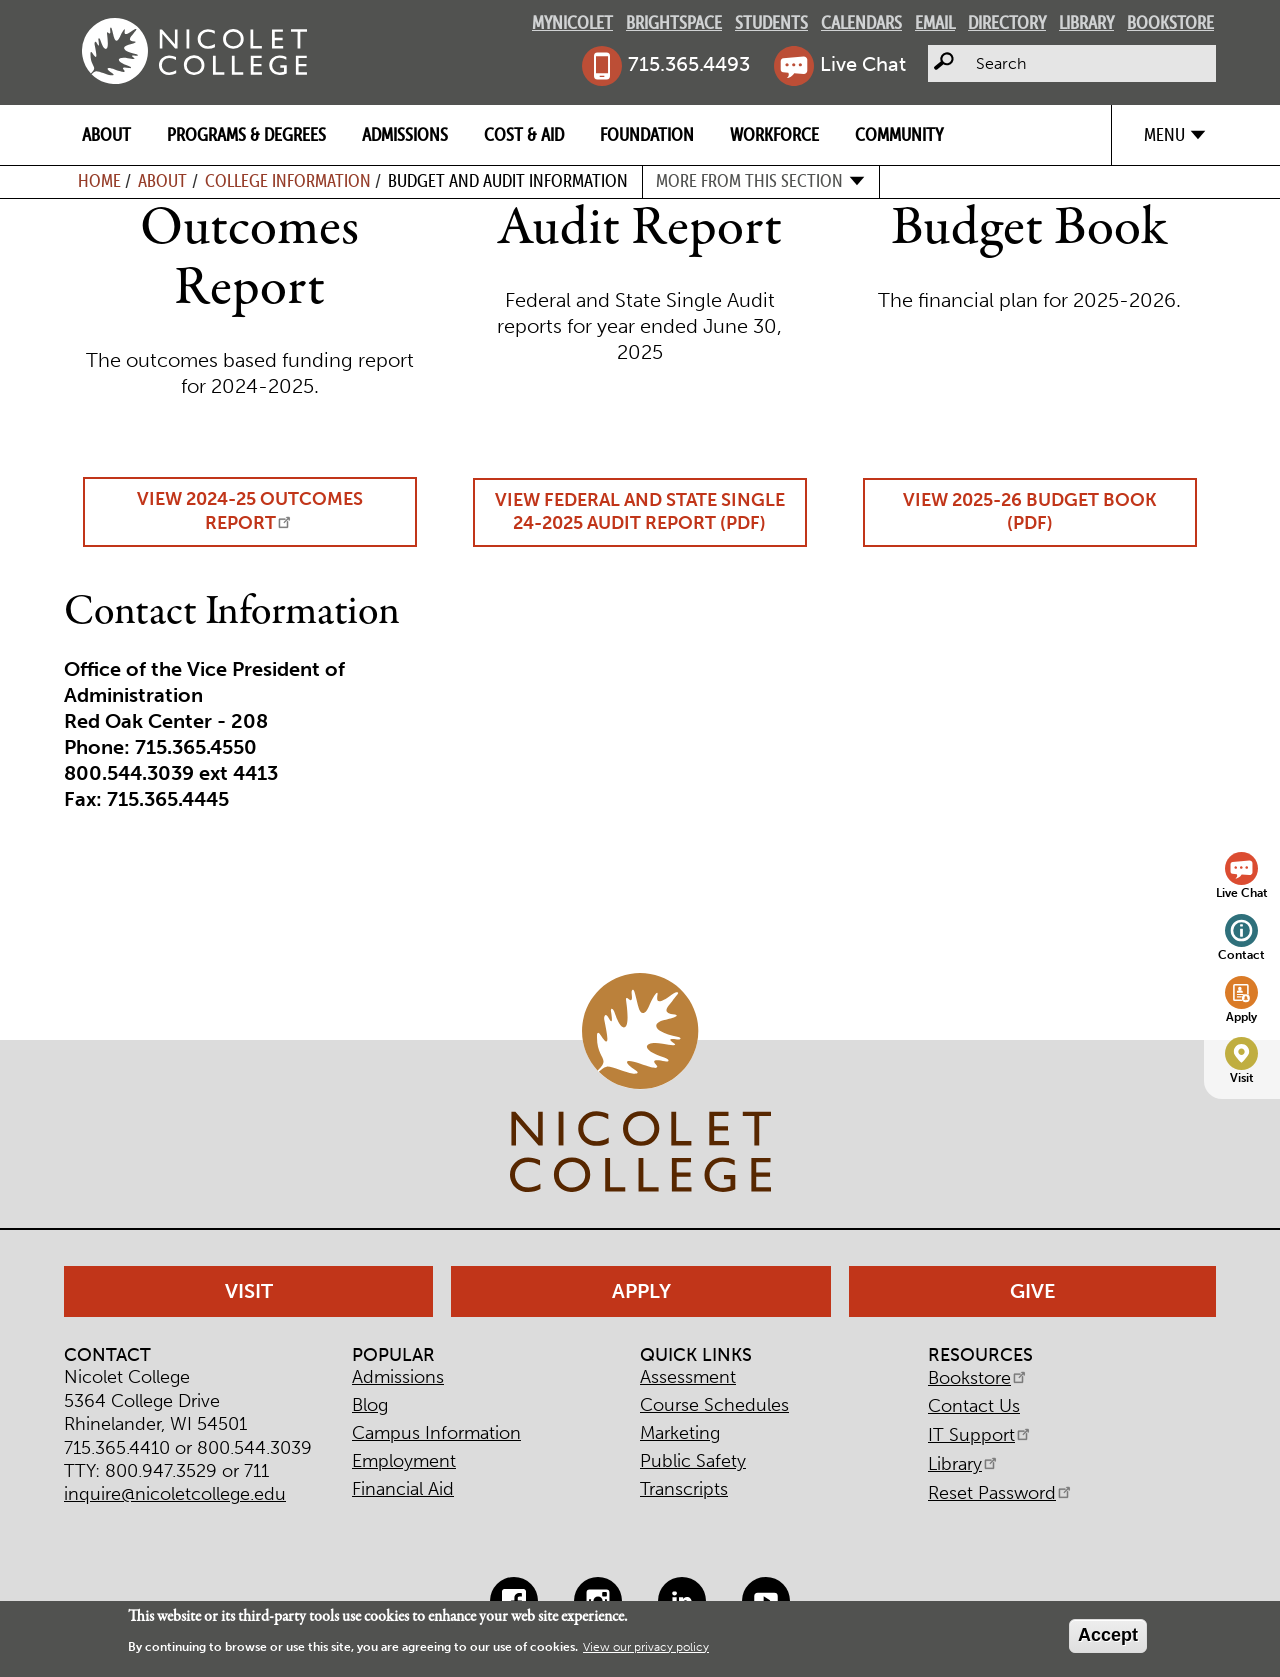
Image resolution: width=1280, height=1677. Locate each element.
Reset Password (1001, 1493)
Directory (1007, 22)
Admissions (405, 134)
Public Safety (693, 1461)
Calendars (861, 22)
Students (771, 22)
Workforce (774, 134)
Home (99, 180)
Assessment (688, 1377)
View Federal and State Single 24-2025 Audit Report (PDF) (640, 511)
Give (1033, 1291)
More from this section (749, 180)
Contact (1241, 954)
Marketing (680, 1433)
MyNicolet (572, 22)
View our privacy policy (646, 1647)
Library (1086, 22)
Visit (1242, 1077)
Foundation (647, 134)
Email (935, 22)
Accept (1108, 1635)
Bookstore (1170, 22)
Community (899, 134)
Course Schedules (714, 1405)
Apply (1241, 1016)
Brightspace (674, 22)
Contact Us (974, 1406)
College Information (288, 180)
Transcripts (684, 1489)
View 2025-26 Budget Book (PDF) (1030, 511)
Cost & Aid (524, 134)
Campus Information (436, 1433)
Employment (404, 1461)
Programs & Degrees (246, 134)
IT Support (980, 1435)
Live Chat (863, 64)
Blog (370, 1405)
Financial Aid (403, 1489)
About (106, 134)
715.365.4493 (689, 64)
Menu (1164, 134)
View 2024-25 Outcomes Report (250, 511)
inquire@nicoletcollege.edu (175, 1494)
